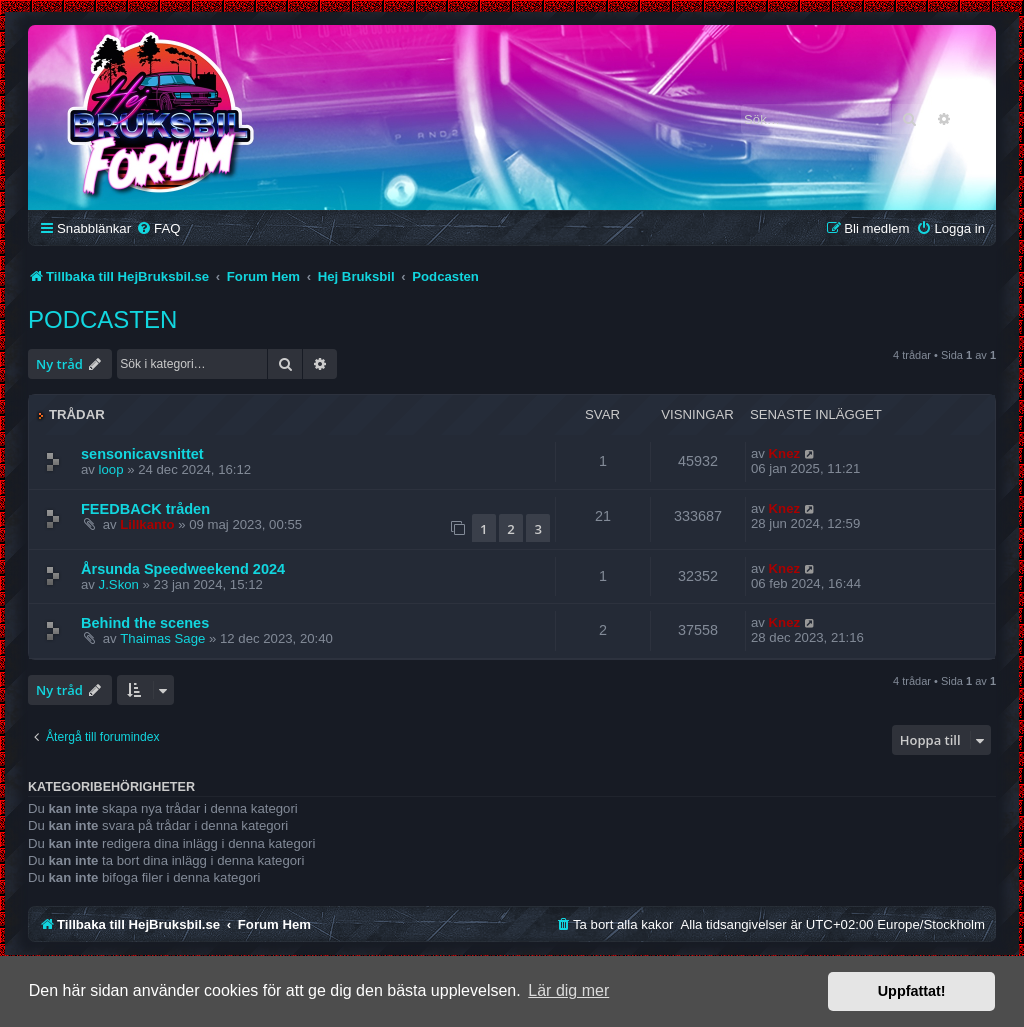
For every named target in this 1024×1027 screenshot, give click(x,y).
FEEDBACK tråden (145, 509)
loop (111, 469)
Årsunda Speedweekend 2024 (183, 569)
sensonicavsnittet (142, 454)
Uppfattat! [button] (912, 991)
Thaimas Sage (162, 638)
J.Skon (119, 584)
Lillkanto (147, 524)
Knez (785, 453)
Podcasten (102, 319)
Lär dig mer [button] (568, 990)
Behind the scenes (145, 623)
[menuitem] (158, 228)
